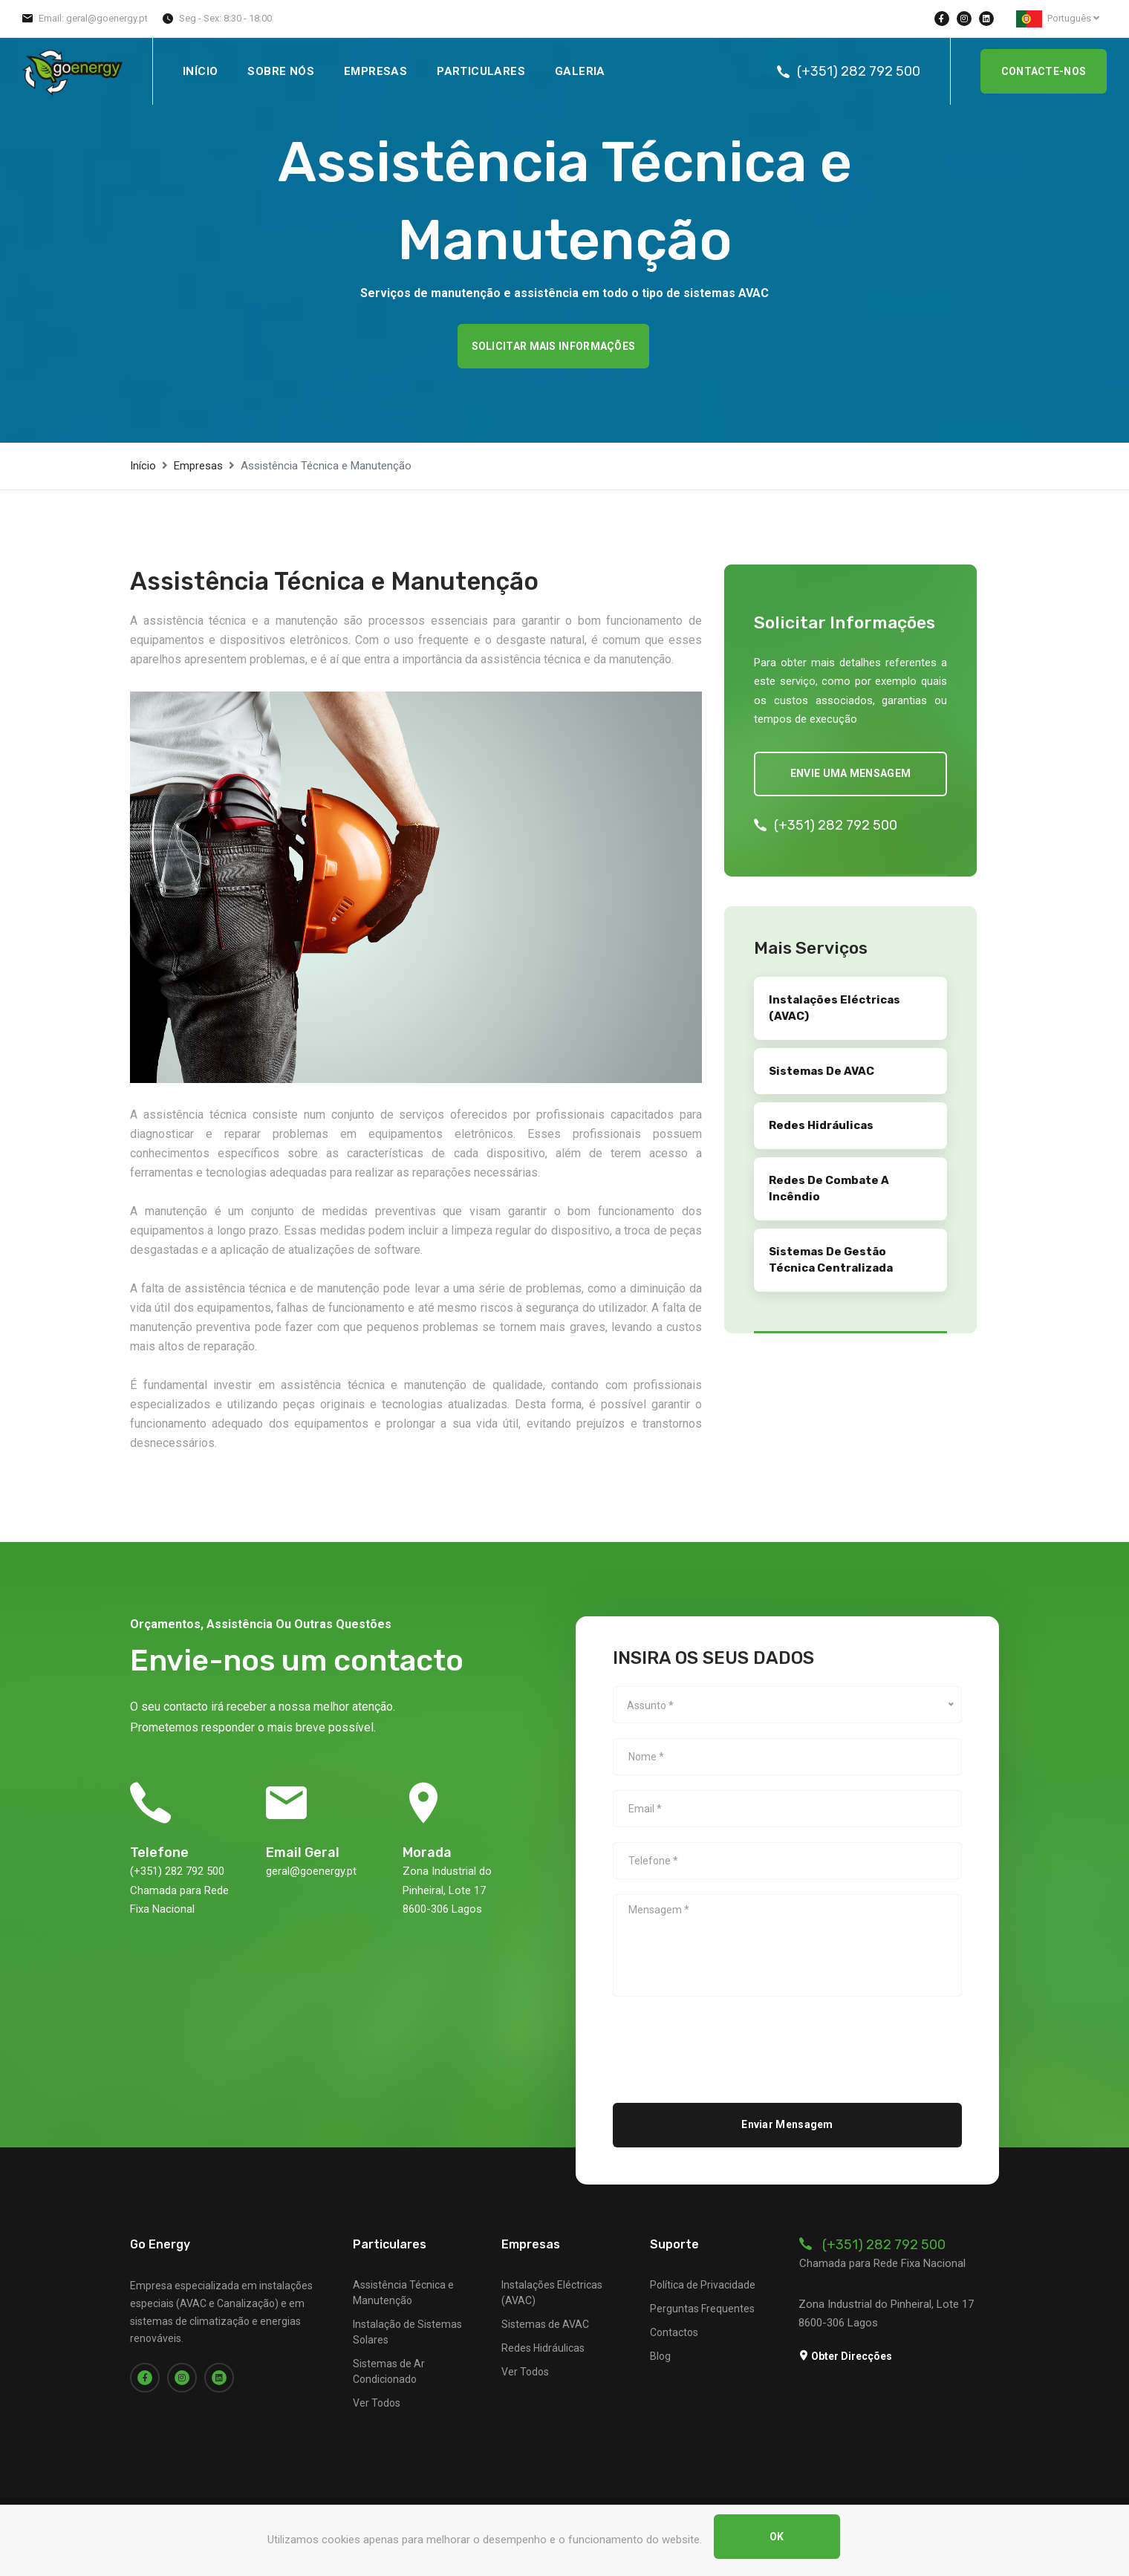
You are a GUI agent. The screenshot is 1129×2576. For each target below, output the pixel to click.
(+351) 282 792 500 (858, 71)
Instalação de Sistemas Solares (407, 2332)
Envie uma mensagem (850, 773)
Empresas (375, 71)
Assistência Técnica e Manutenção (403, 2292)
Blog (660, 2356)
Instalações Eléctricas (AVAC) (551, 2292)
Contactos (674, 2332)
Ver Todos (376, 2403)
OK (777, 2537)
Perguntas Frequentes (702, 2309)
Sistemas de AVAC (545, 2324)
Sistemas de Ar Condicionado (389, 2371)
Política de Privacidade (702, 2285)
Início (200, 71)
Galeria (580, 71)
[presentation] (726, 2040)
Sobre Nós (280, 71)
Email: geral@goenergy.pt (93, 18)
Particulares (481, 71)
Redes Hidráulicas (543, 2348)
